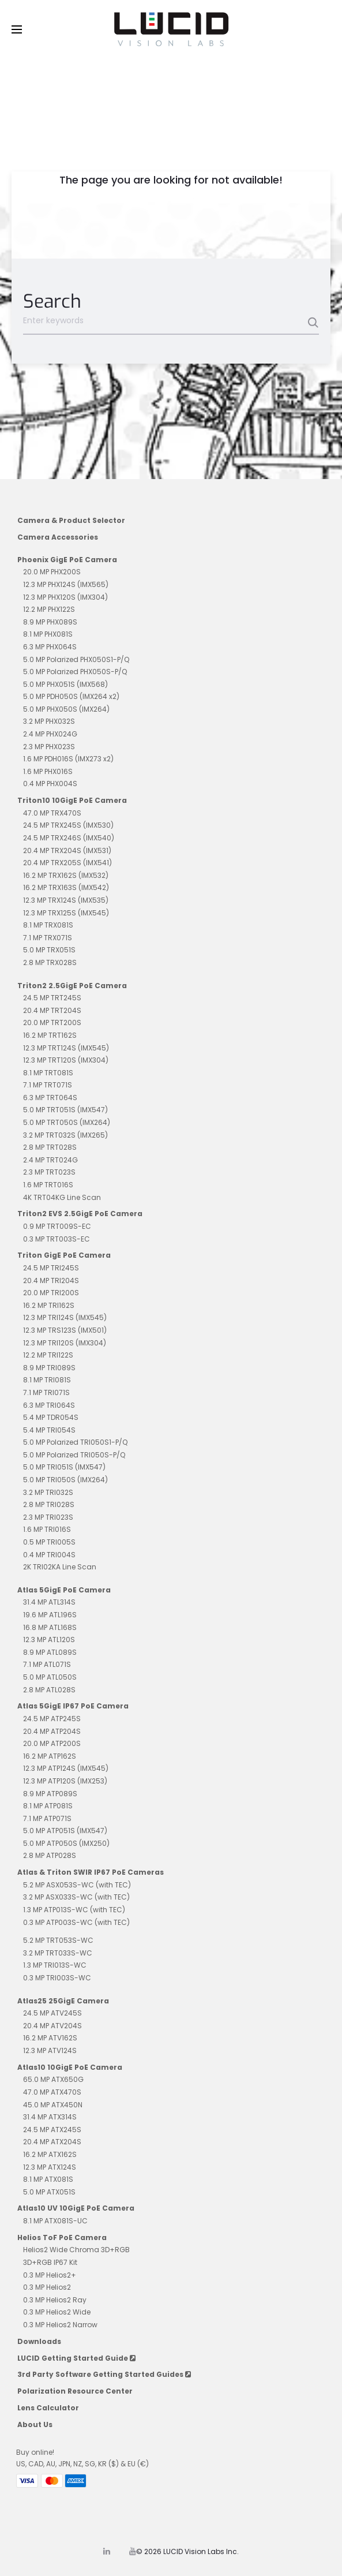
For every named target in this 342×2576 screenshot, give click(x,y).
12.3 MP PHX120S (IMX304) (65, 597)
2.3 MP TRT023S (49, 1172)
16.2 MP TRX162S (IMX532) (65, 875)
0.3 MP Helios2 (47, 2287)
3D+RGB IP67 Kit (50, 2262)
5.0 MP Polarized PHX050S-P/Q (75, 671)
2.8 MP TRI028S (48, 1504)
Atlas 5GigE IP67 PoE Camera (73, 1706)
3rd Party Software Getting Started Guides (104, 2374)
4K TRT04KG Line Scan (62, 1197)
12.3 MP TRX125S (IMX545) (66, 913)
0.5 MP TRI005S (49, 1542)
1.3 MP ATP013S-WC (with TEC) (74, 1910)
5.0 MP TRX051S (49, 950)
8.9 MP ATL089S (50, 1652)
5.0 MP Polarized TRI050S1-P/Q (75, 1442)
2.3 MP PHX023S (49, 747)
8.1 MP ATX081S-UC (55, 2221)
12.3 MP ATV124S (50, 2050)
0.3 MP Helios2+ (49, 2275)
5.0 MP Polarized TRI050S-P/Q (74, 1455)
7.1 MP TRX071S (47, 938)
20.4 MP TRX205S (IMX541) (67, 863)
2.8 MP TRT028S (50, 1147)
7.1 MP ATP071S (47, 1818)
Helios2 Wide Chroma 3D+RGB (76, 2250)
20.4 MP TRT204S (52, 1010)
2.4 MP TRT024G (50, 1160)
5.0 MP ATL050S (50, 1677)
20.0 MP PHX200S (52, 572)
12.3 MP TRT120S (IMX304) (65, 1060)
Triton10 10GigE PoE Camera (72, 800)
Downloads (39, 2341)
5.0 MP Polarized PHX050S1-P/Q (76, 659)
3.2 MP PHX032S (49, 721)
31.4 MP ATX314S (50, 2117)
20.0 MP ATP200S (52, 1743)
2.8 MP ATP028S (49, 1855)
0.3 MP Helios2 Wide (57, 2312)
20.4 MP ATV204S (52, 2026)
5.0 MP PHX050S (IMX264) (66, 709)
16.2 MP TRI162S (48, 1305)
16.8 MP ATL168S (50, 1627)
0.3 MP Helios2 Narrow (60, 2325)
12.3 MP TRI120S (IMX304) (64, 1343)
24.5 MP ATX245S (52, 2129)
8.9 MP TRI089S (49, 1368)
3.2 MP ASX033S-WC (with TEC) (76, 1897)
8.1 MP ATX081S (48, 2179)
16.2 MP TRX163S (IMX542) (66, 887)
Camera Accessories (57, 537)
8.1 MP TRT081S (48, 1073)
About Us (34, 2424)
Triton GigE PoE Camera (64, 1255)
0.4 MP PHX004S (50, 783)
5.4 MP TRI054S (49, 1430)
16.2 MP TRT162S (50, 1035)
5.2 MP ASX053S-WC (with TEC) (77, 1885)
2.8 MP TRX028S (50, 962)
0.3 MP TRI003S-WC (57, 1978)
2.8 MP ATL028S (49, 1690)
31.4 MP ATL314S (49, 1602)
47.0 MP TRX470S (52, 813)
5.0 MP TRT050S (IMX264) (66, 1122)
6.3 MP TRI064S (49, 1405)
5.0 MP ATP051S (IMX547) (65, 1830)
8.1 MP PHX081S (48, 634)
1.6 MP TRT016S (48, 1185)
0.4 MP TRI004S (49, 1555)
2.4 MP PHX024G (50, 734)
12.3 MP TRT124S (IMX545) (66, 1048)
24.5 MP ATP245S (52, 1718)
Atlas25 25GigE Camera (63, 2001)
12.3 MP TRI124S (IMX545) (65, 1317)
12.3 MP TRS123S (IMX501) (65, 1330)
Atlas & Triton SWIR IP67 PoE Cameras (90, 1872)
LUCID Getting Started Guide (76, 2358)
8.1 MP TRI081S (47, 1380)
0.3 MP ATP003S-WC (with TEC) (76, 1922)
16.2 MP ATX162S (50, 2154)
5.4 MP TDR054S (50, 1417)
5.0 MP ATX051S (49, 2192)
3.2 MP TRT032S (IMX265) (65, 1135)
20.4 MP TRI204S (51, 1280)
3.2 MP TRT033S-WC (57, 1953)
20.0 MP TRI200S (51, 1293)
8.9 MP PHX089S (50, 622)
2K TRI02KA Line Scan (59, 1567)
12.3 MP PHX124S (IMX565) (65, 584)
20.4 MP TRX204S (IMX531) (67, 850)
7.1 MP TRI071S (46, 1392)
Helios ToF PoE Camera (62, 2237)
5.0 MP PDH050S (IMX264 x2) (71, 696)
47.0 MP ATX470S (52, 2092)
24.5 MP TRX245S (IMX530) (68, 825)
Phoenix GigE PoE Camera (67, 559)
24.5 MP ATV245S (52, 2013)
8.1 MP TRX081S (48, 925)
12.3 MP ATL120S (49, 1639)
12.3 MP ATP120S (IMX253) (65, 1781)
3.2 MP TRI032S (48, 1492)
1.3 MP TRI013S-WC (55, 1965)
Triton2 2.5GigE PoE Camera (72, 985)
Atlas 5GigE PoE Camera (64, 1590)
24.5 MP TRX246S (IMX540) (68, 838)
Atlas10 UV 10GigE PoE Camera (75, 2208)
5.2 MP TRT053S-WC (58, 1940)
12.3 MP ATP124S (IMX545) (65, 1768)
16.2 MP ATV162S (50, 2038)
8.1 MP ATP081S (48, 1806)
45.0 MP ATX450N (52, 2105)
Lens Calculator (48, 2408)
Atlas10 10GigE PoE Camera (69, 2067)
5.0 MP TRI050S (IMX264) (65, 1480)
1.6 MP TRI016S (47, 1529)
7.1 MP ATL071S (47, 1664)
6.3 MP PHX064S (50, 647)
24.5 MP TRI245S (51, 1268)
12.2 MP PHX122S (49, 609)
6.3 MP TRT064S (50, 1097)
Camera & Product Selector (71, 520)
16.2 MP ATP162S (49, 1756)
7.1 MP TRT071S (47, 1085)
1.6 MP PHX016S (48, 771)
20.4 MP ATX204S (52, 2142)
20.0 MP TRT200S (52, 1022)
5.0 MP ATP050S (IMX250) (66, 1843)
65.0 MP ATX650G (53, 2079)
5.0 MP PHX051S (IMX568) (65, 684)
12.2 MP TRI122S (48, 1355)
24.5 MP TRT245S (52, 998)
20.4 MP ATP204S (52, 1731)
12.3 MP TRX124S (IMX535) (65, 900)
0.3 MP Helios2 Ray (55, 2300)
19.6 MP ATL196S (50, 1615)
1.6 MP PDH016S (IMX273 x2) (68, 759)
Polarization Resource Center (75, 2391)
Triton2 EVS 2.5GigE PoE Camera (79, 1213)
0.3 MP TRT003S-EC (56, 1239)
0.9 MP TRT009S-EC (57, 1226)
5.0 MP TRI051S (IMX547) (64, 1467)
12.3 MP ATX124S (49, 2167)
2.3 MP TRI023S (48, 1517)
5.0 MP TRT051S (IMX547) (65, 1110)
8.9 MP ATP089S (50, 1794)
